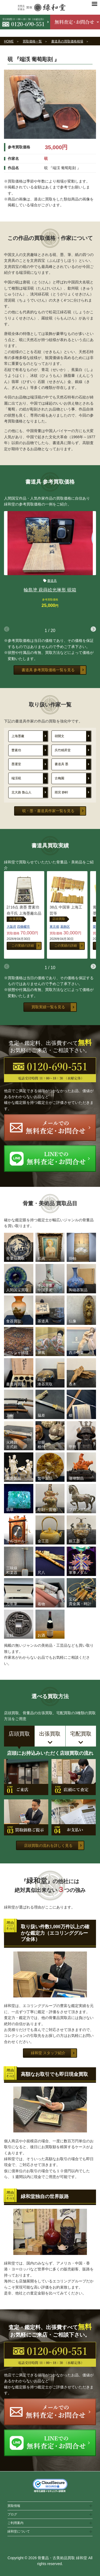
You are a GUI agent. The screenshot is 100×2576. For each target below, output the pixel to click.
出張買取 (15, 919)
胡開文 (59, 736)
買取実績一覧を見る (48, 1007)
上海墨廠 (17, 736)
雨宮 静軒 (61, 792)
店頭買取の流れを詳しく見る (48, 1845)
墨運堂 (16, 764)
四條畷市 (23, 927)
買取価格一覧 (32, 41)
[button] (93, 629)
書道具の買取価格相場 (67, 41)
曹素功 (16, 750)
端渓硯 (16, 778)
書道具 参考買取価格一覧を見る (48, 670)
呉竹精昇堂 (63, 750)
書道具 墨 (61, 764)
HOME (9, 41)
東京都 (54, 927)
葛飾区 (65, 927)
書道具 (52, 581)
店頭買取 (58, 919)
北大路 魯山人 (21, 792)
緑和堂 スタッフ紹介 (48, 2053)
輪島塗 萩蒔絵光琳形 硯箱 (50, 589)
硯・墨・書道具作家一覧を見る (48, 811)
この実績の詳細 (22, 945)
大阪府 (11, 927)
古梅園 (59, 778)
